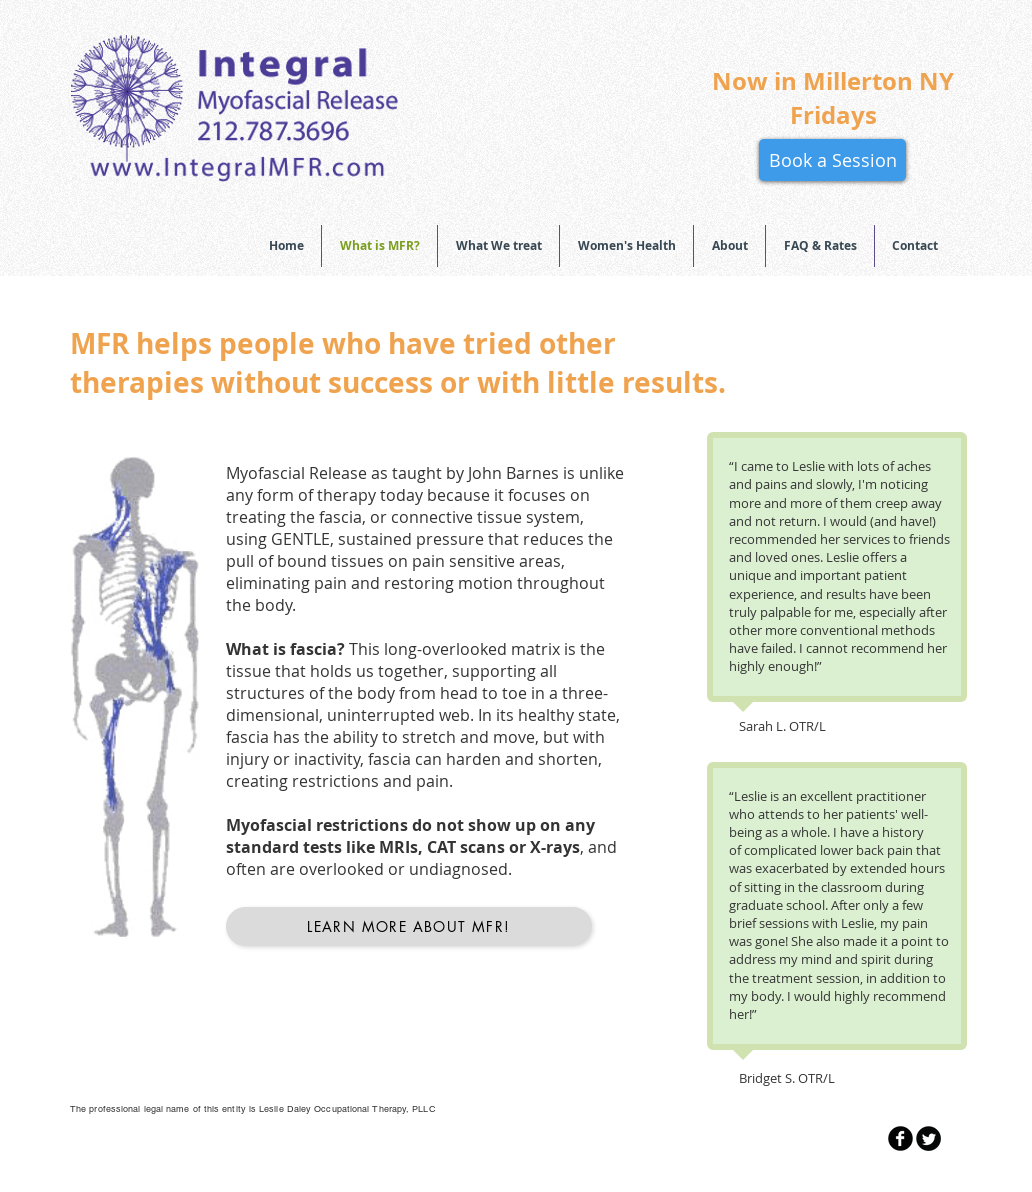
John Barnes (511, 473)
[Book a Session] (832, 160)
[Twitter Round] (928, 1138)
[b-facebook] (900, 1138)
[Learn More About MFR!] (409, 926)
